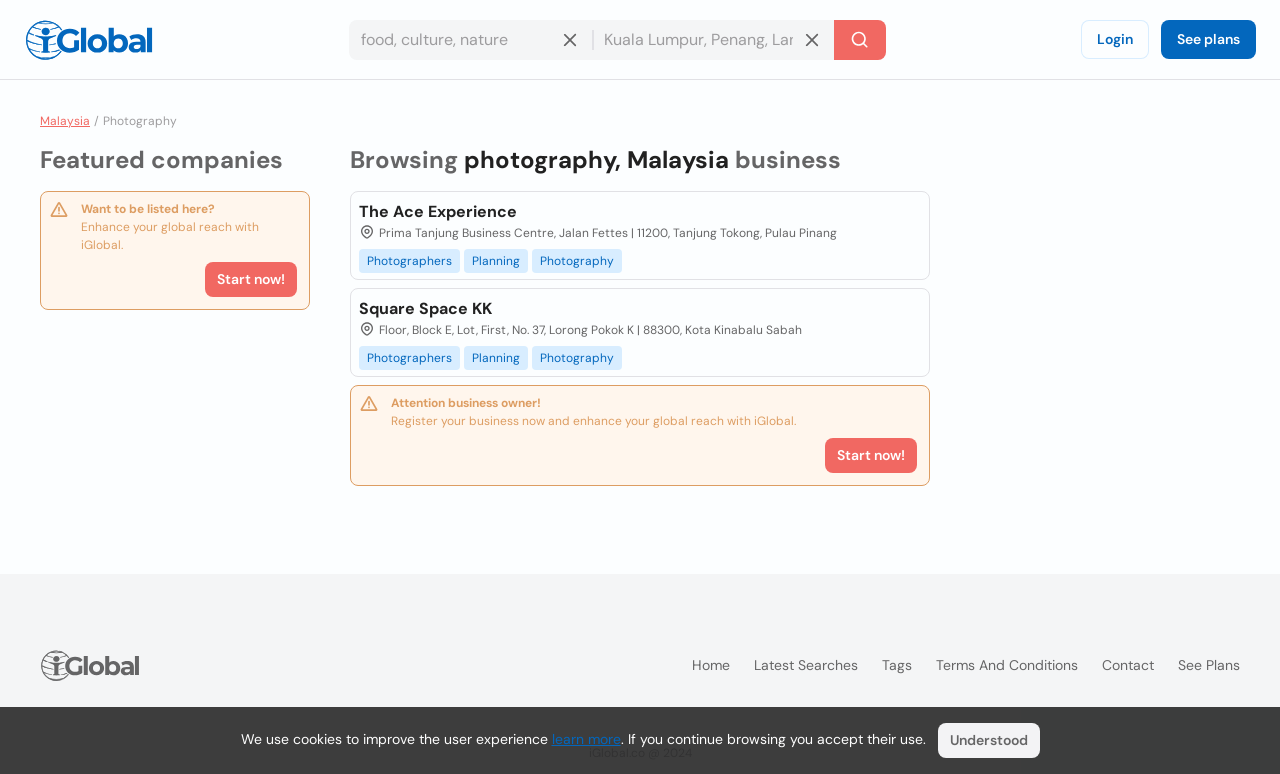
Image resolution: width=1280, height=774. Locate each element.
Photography (577, 261)
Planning (496, 261)
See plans (1208, 39)
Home (711, 665)
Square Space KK (425, 308)
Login (1115, 39)
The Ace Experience (438, 211)
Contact (1128, 665)
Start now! (251, 279)
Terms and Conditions (1007, 665)
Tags (897, 665)
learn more (586, 739)
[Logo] (89, 40)
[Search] (860, 40)
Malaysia (65, 121)
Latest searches (806, 665)
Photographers (409, 261)
